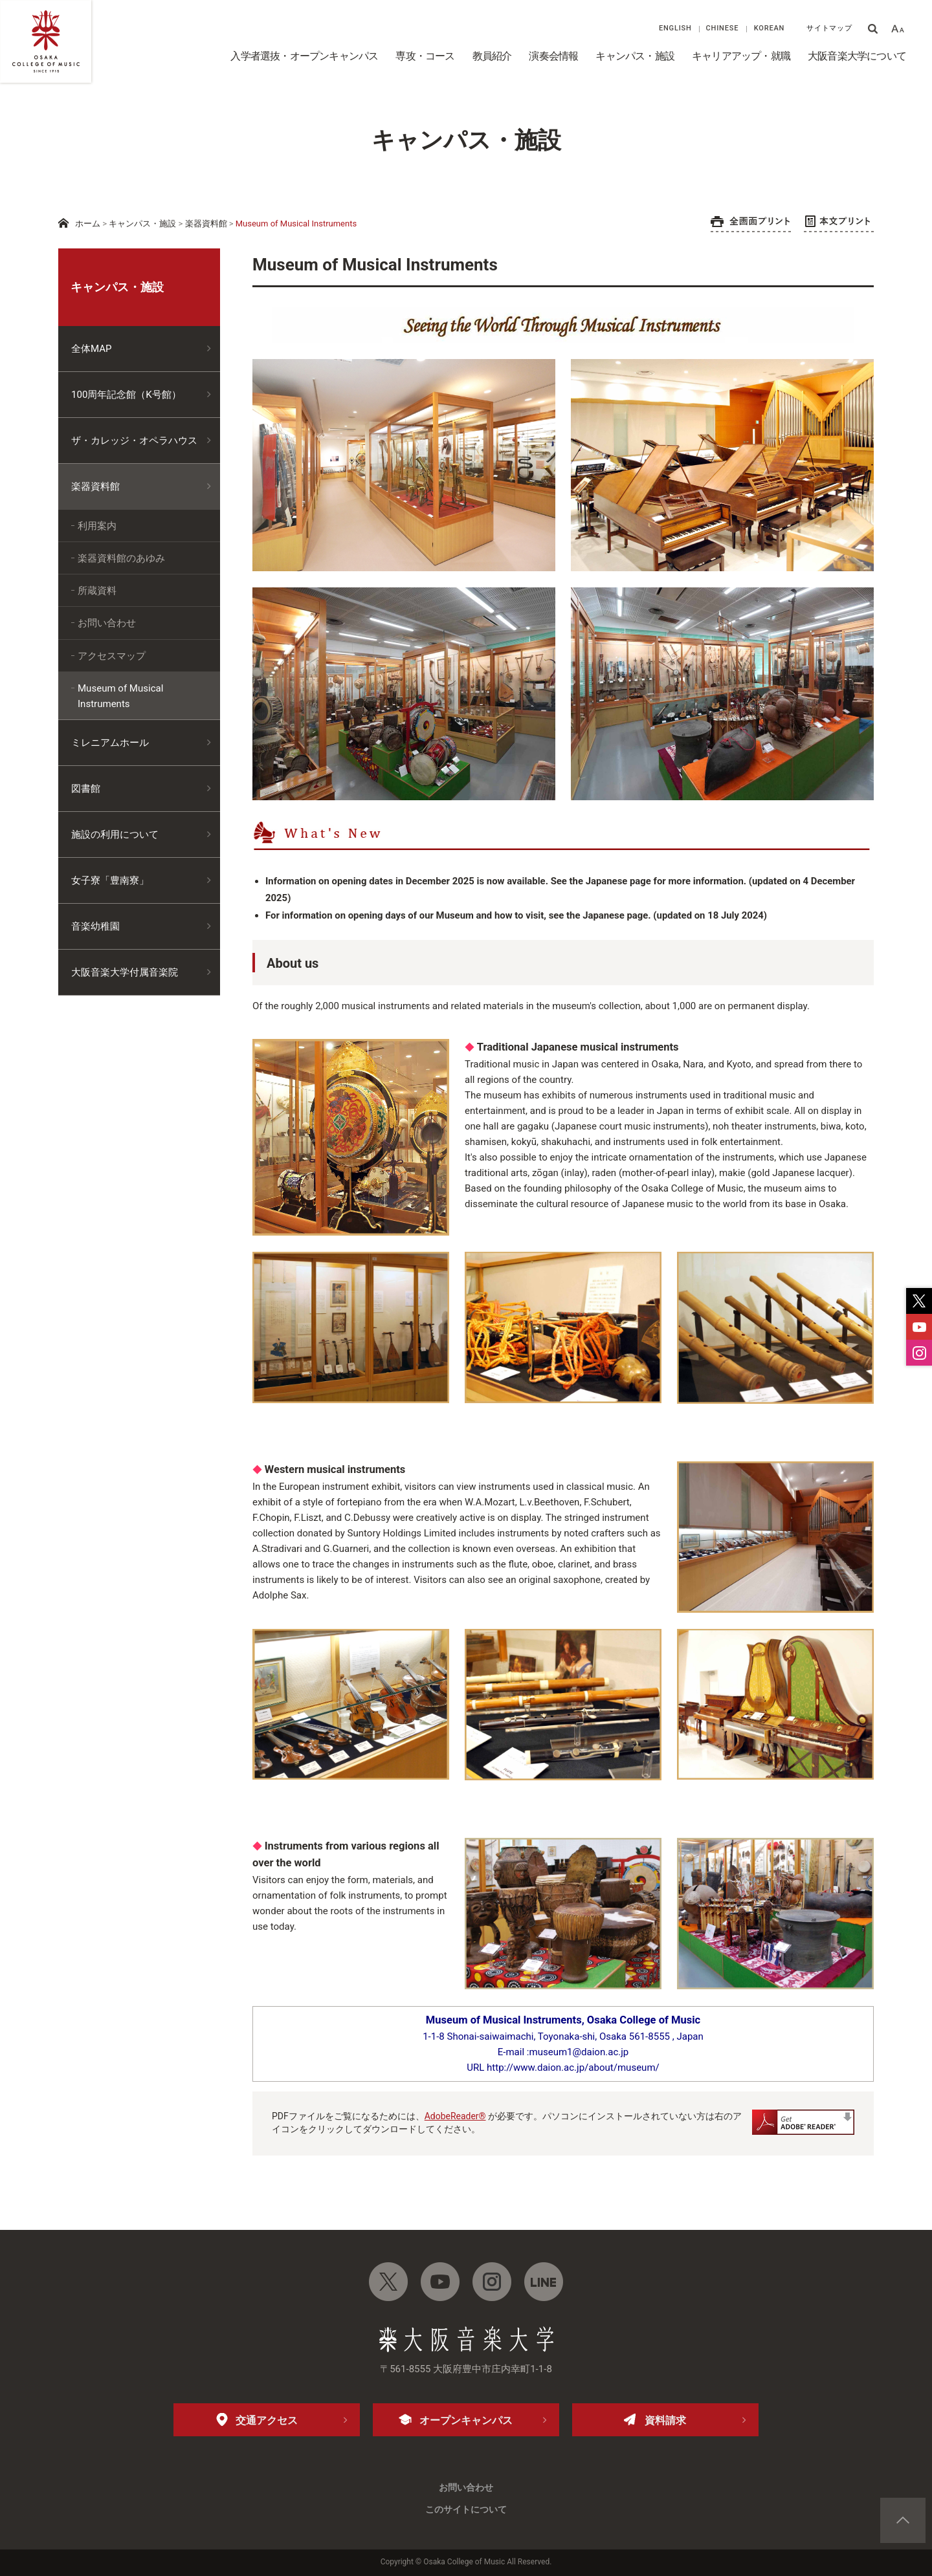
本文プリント (839, 223)
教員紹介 (492, 56)
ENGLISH (675, 28)
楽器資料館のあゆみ (121, 558)
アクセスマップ (112, 656)
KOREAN (769, 28)
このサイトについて (466, 2509)
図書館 (85, 788)
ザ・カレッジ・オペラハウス (134, 440)
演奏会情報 (553, 56)
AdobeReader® (455, 2116)
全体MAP (91, 349)
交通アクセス (267, 2420)
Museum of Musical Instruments (120, 696)
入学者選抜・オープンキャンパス (304, 56)
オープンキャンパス (466, 2420)
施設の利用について (115, 834)
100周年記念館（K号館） (126, 394)
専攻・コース (424, 56)
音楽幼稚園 (95, 926)
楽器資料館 (206, 223)
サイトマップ (829, 28)
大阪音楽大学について (857, 56)
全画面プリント (751, 223)
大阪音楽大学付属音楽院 (124, 972)
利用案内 (97, 526)
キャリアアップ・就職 (741, 56)
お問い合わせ (107, 623)
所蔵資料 (97, 590)
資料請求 (665, 2420)
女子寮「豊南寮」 (110, 880)
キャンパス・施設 (634, 56)
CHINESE (722, 28)
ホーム (87, 223)
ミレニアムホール (110, 742)
